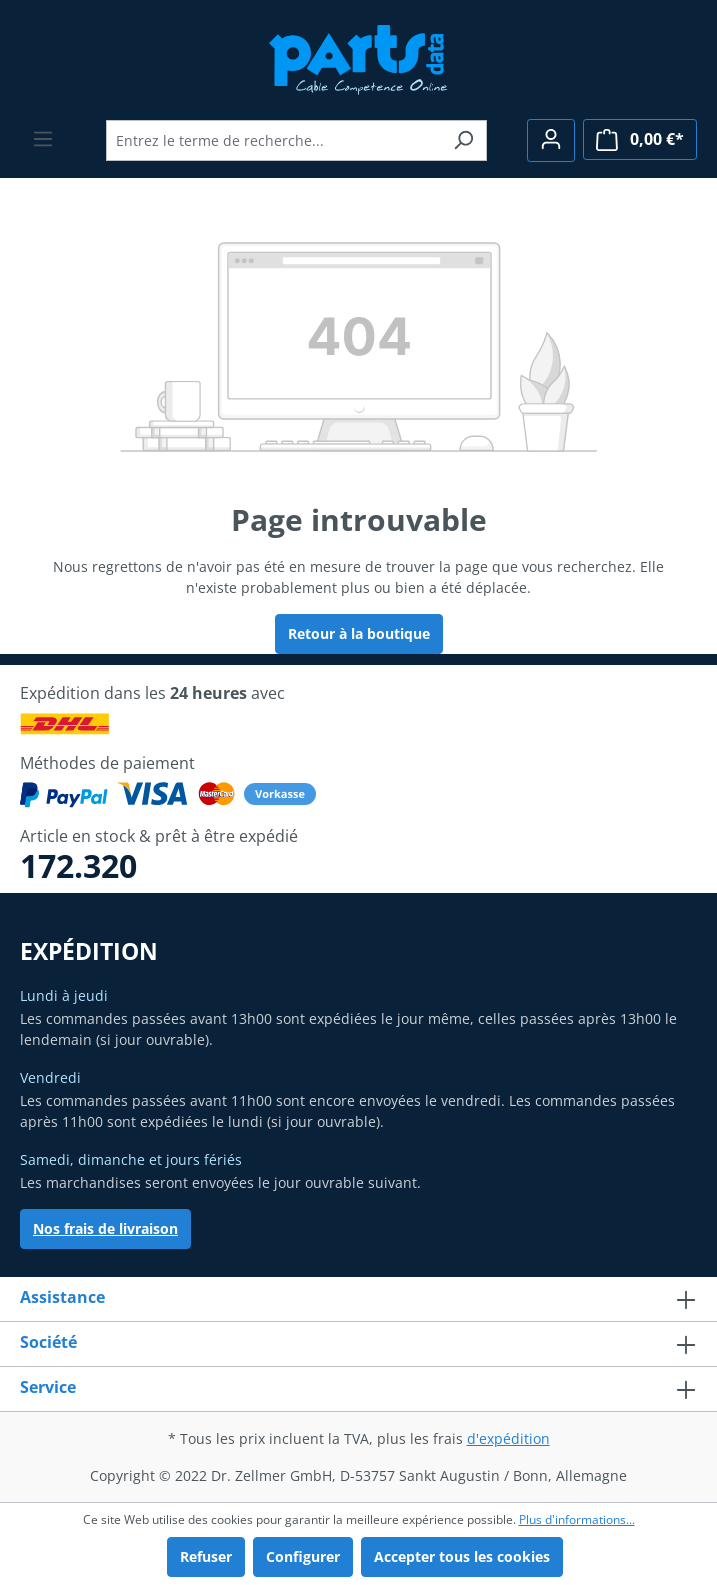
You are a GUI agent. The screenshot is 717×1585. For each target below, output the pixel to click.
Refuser (206, 1556)
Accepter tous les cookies (462, 1556)
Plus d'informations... (577, 1519)
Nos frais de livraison (105, 1228)
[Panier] (640, 139)
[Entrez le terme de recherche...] (273, 140)
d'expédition (508, 1438)
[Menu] (43, 139)
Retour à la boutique (359, 633)
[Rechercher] (463, 140)
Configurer (303, 1556)
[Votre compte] (551, 140)
